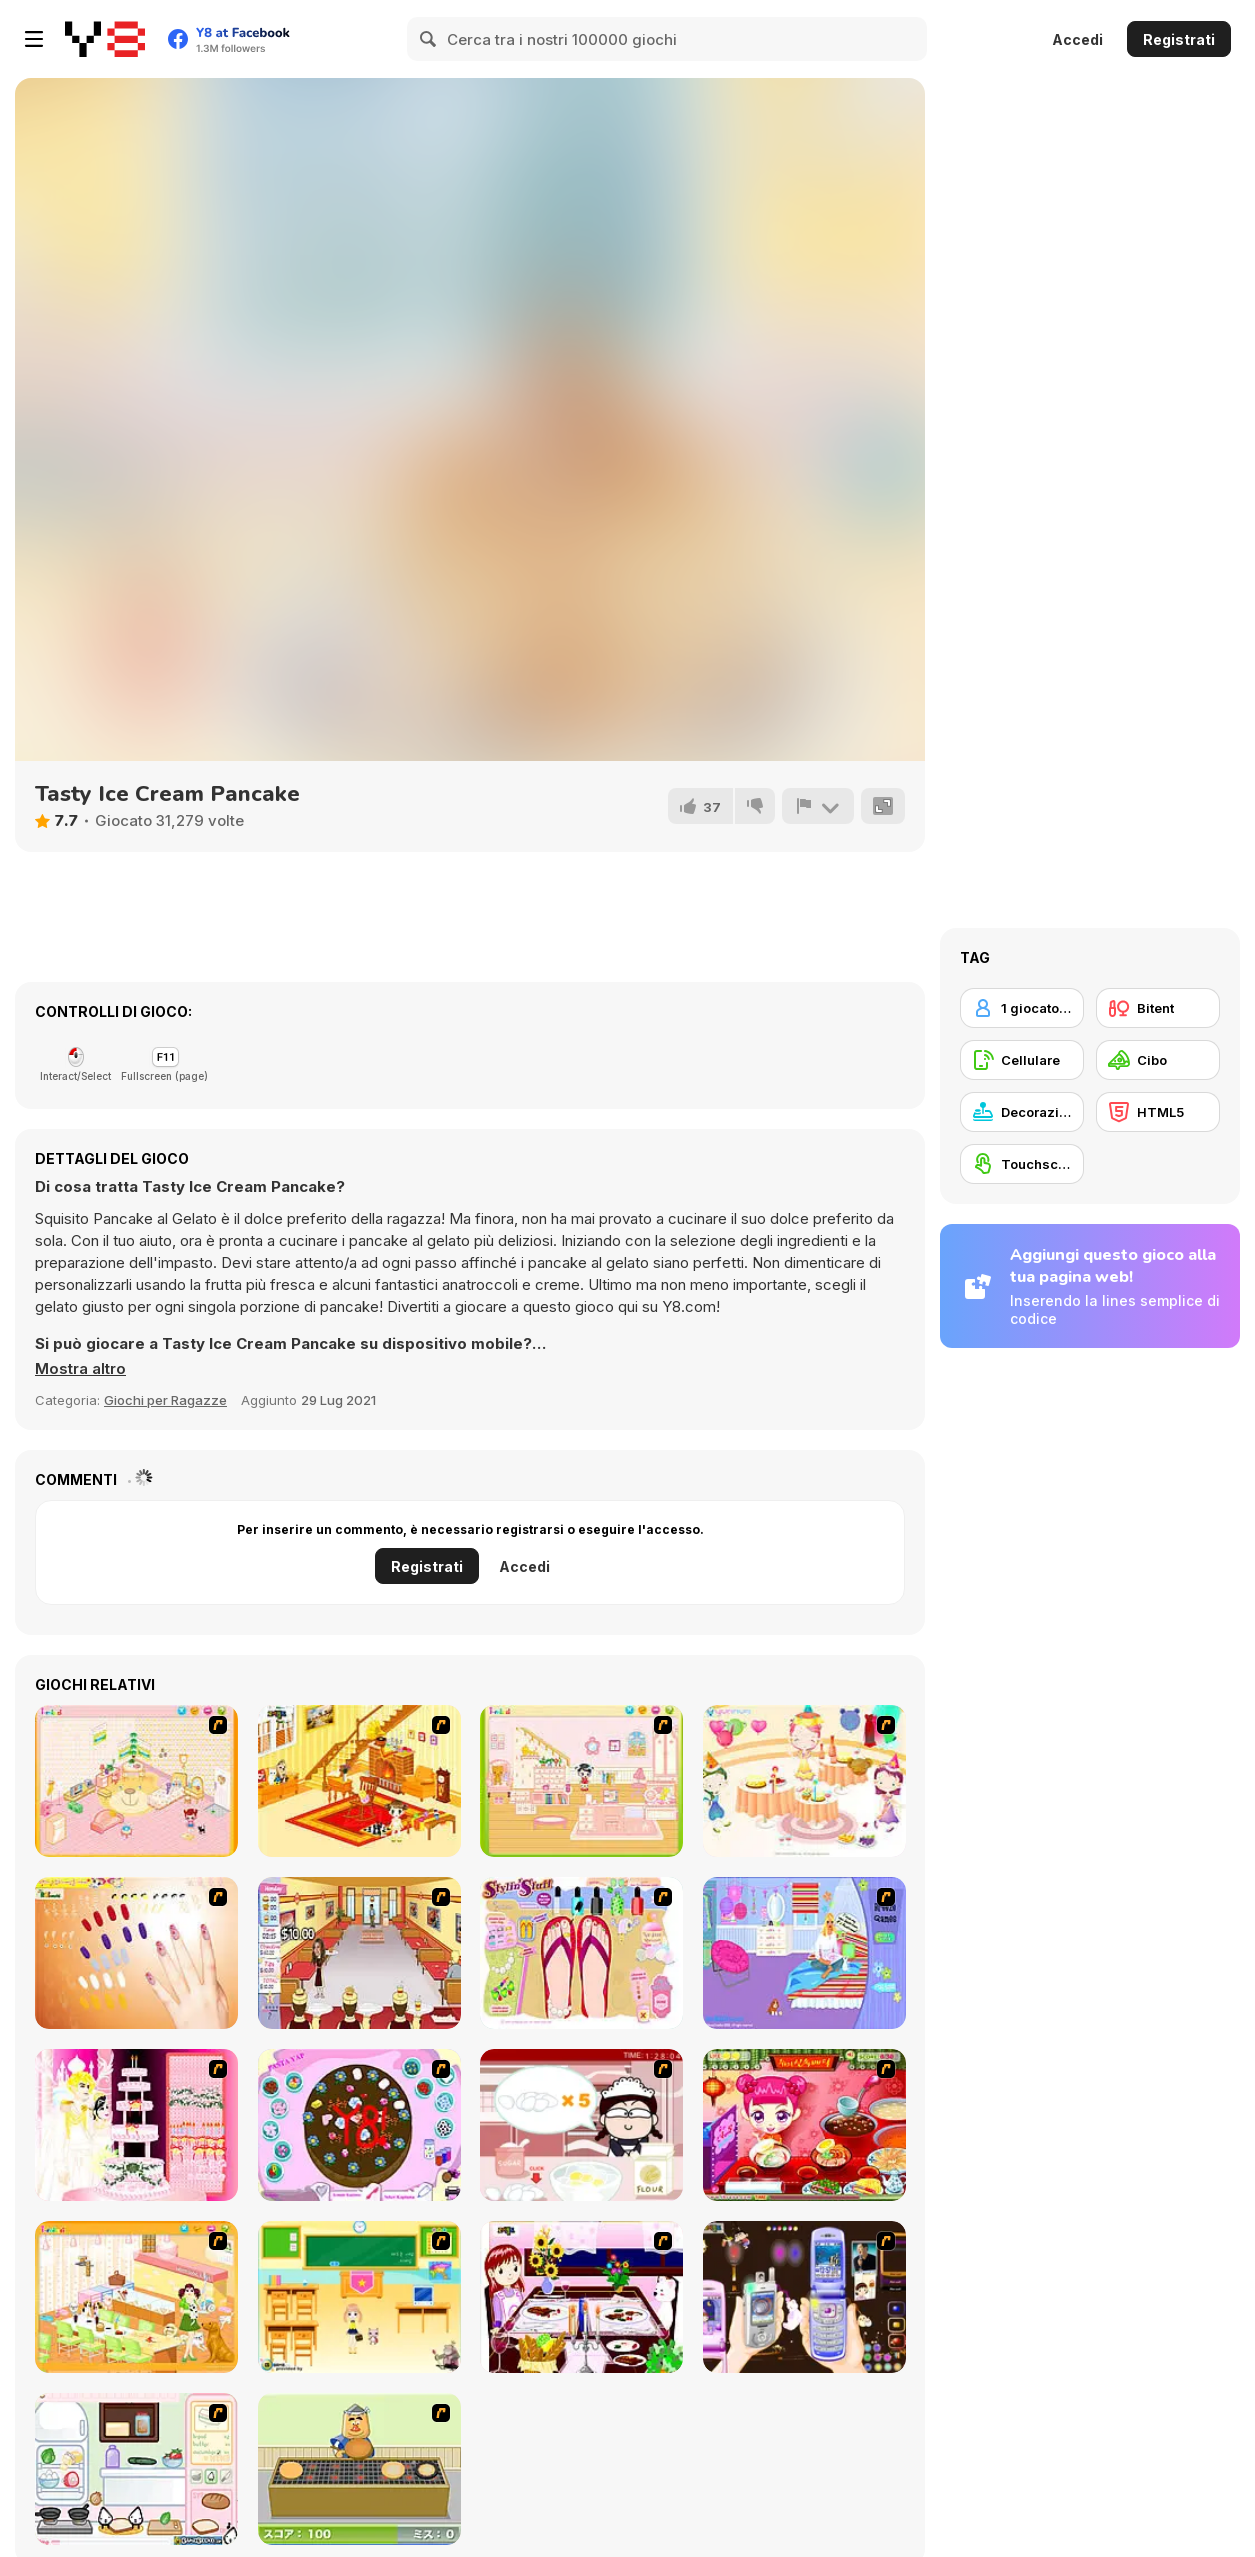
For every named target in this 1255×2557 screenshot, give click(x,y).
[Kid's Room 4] (136, 1781)
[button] (80, 1369)
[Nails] (136, 1953)
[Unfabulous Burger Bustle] (359, 1953)
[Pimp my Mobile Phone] (804, 2297)
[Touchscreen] (1022, 1164)
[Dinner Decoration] (581, 2297)
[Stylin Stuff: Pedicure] (581, 1953)
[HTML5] (1158, 1112)
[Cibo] (1158, 1060)
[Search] (429, 39)
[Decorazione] (1022, 1112)
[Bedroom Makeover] (804, 1953)
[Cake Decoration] (359, 2125)
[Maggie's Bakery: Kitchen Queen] (581, 2125)
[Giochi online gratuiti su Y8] (105, 39)
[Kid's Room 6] (581, 1781)
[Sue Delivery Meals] (804, 2125)
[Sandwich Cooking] (136, 2469)
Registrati (1179, 39)
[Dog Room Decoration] (136, 2297)
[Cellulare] (1022, 1060)
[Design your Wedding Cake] (136, 2125)
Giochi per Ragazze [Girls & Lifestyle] (165, 1400)
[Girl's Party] (804, 1781)
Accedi (1077, 39)
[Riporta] (818, 806)
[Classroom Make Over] (359, 2297)
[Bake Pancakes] (359, 2469)
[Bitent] (1158, 1008)
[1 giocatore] (1022, 1008)
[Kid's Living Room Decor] (359, 1781)
